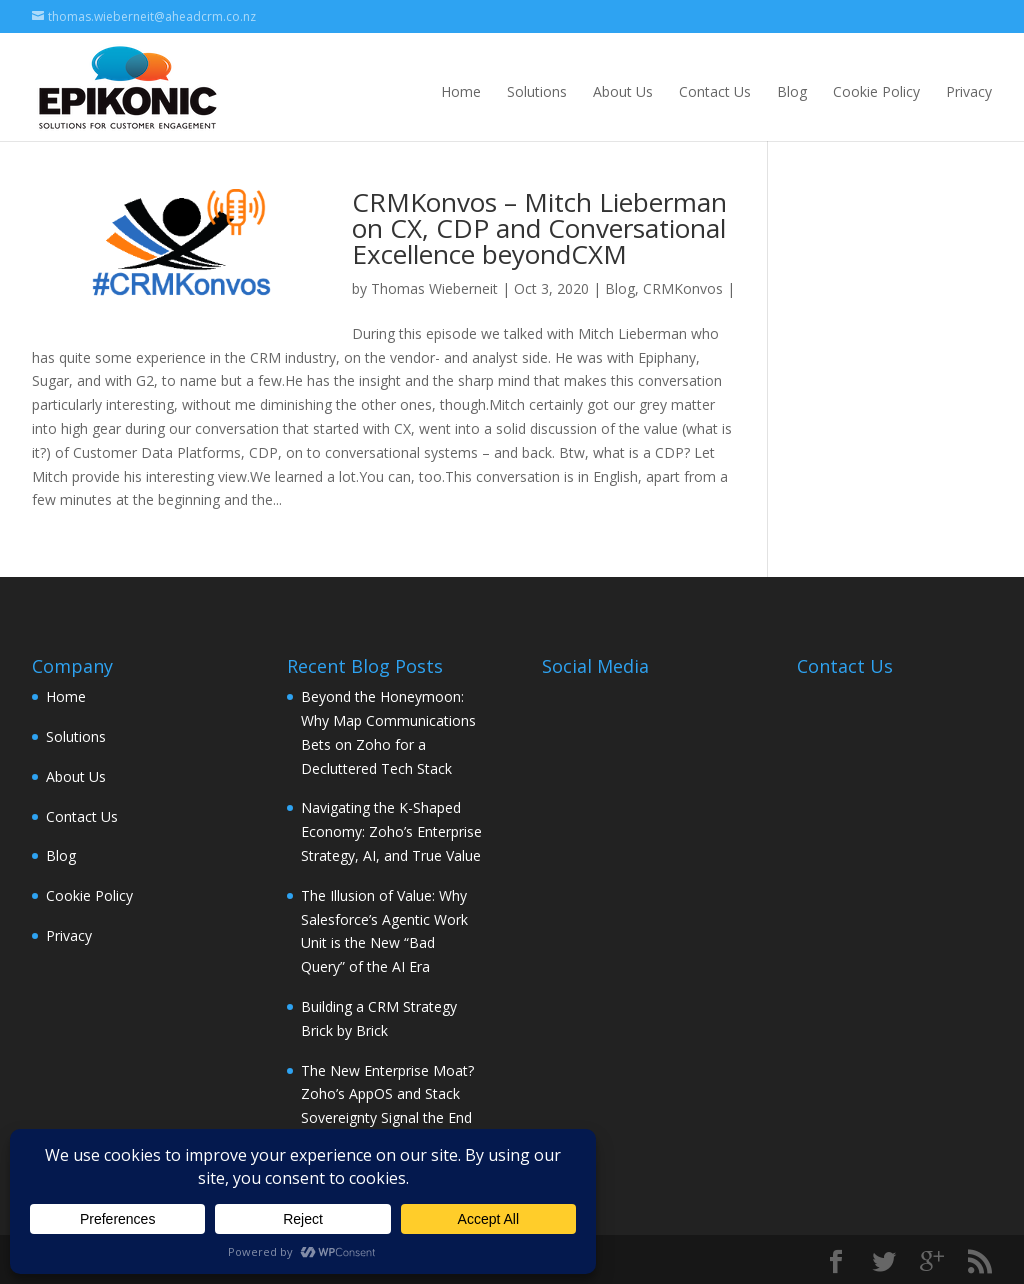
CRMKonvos (683, 288)
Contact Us (715, 91)
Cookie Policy (876, 91)
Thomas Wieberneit (434, 288)
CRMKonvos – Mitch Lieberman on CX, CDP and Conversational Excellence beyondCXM (539, 228)
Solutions (537, 91)
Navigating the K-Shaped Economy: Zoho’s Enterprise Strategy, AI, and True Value (391, 831)
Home (461, 91)
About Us (623, 91)
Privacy (969, 91)
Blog (792, 91)
